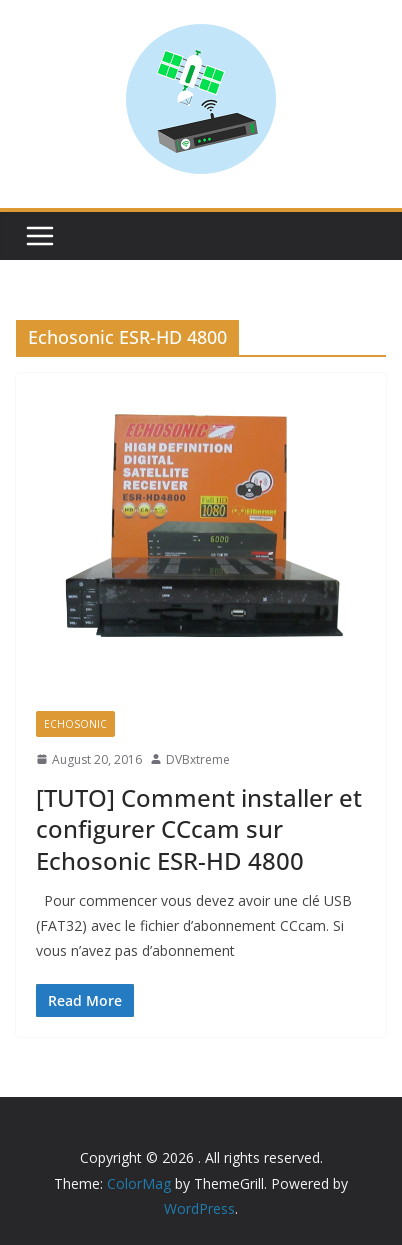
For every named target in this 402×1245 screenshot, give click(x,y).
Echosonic (75, 724)
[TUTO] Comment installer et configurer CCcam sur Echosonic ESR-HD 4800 (199, 828)
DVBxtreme (198, 759)
